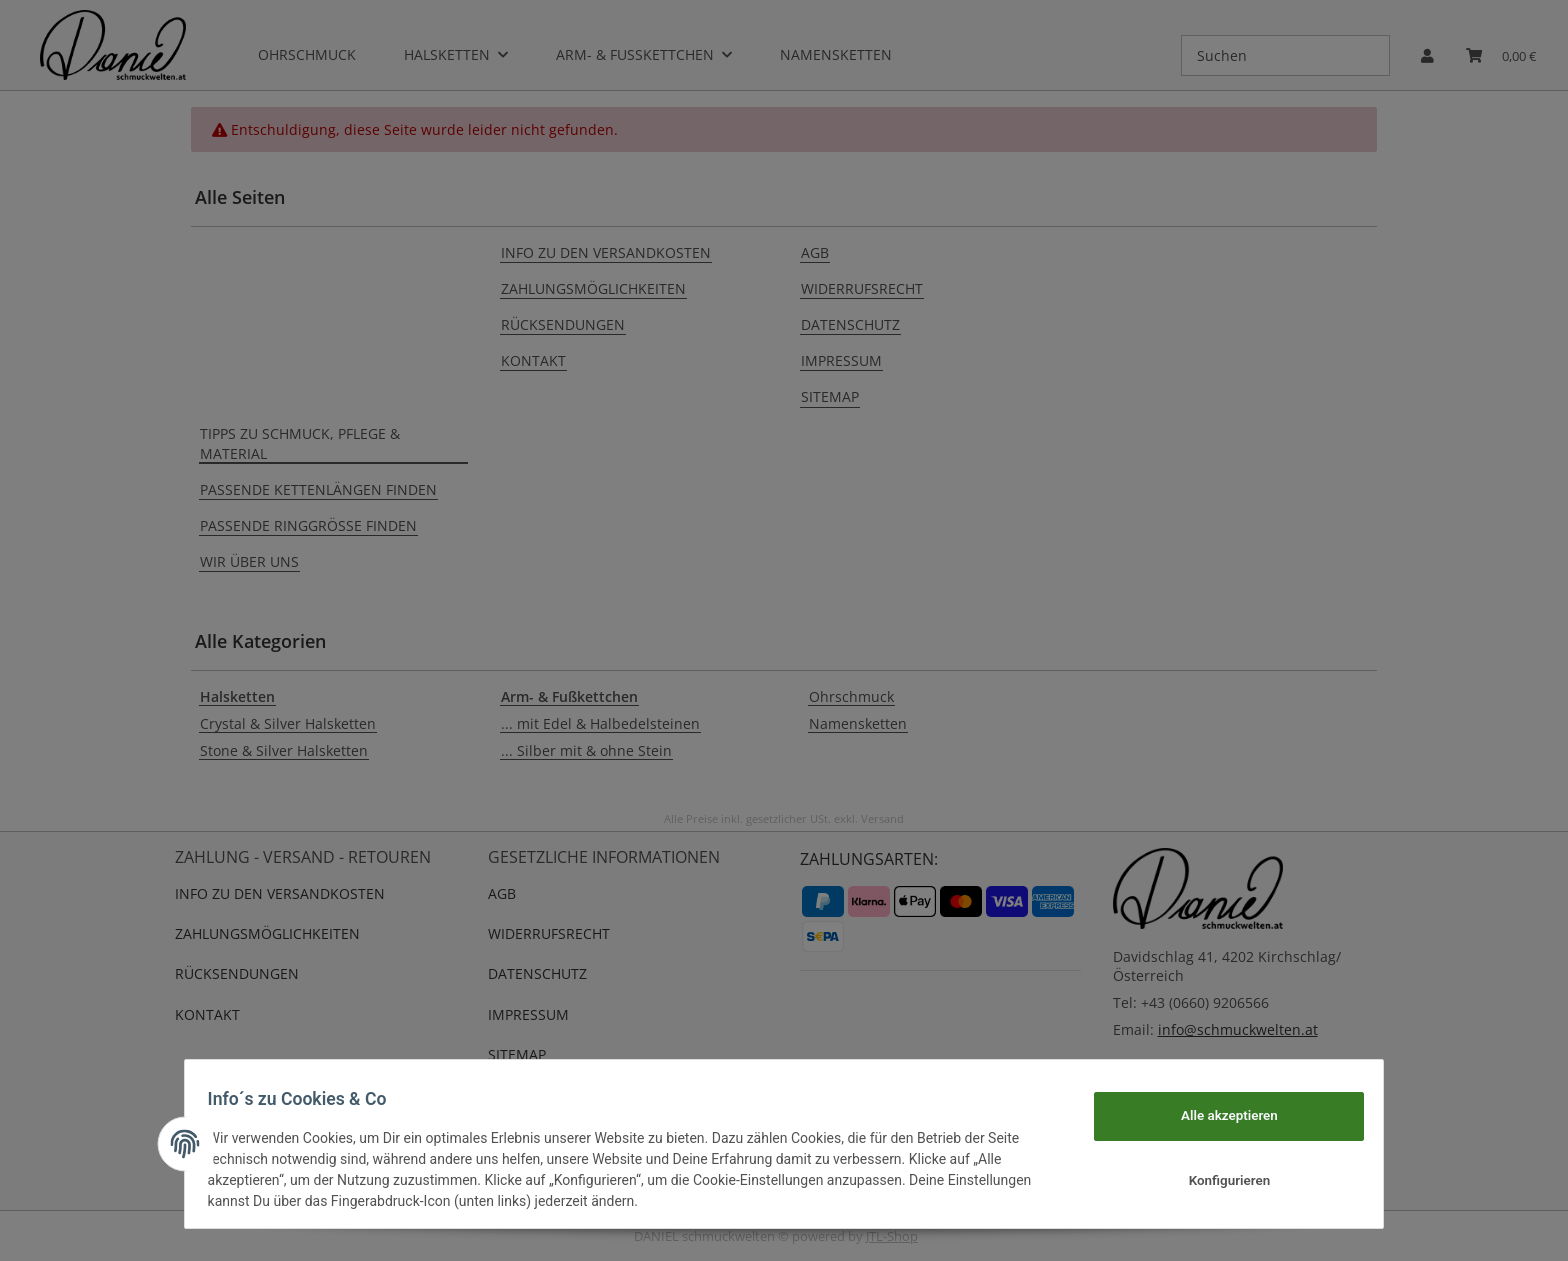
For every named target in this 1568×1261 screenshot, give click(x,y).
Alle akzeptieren (1219, 1115)
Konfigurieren (1219, 1181)
